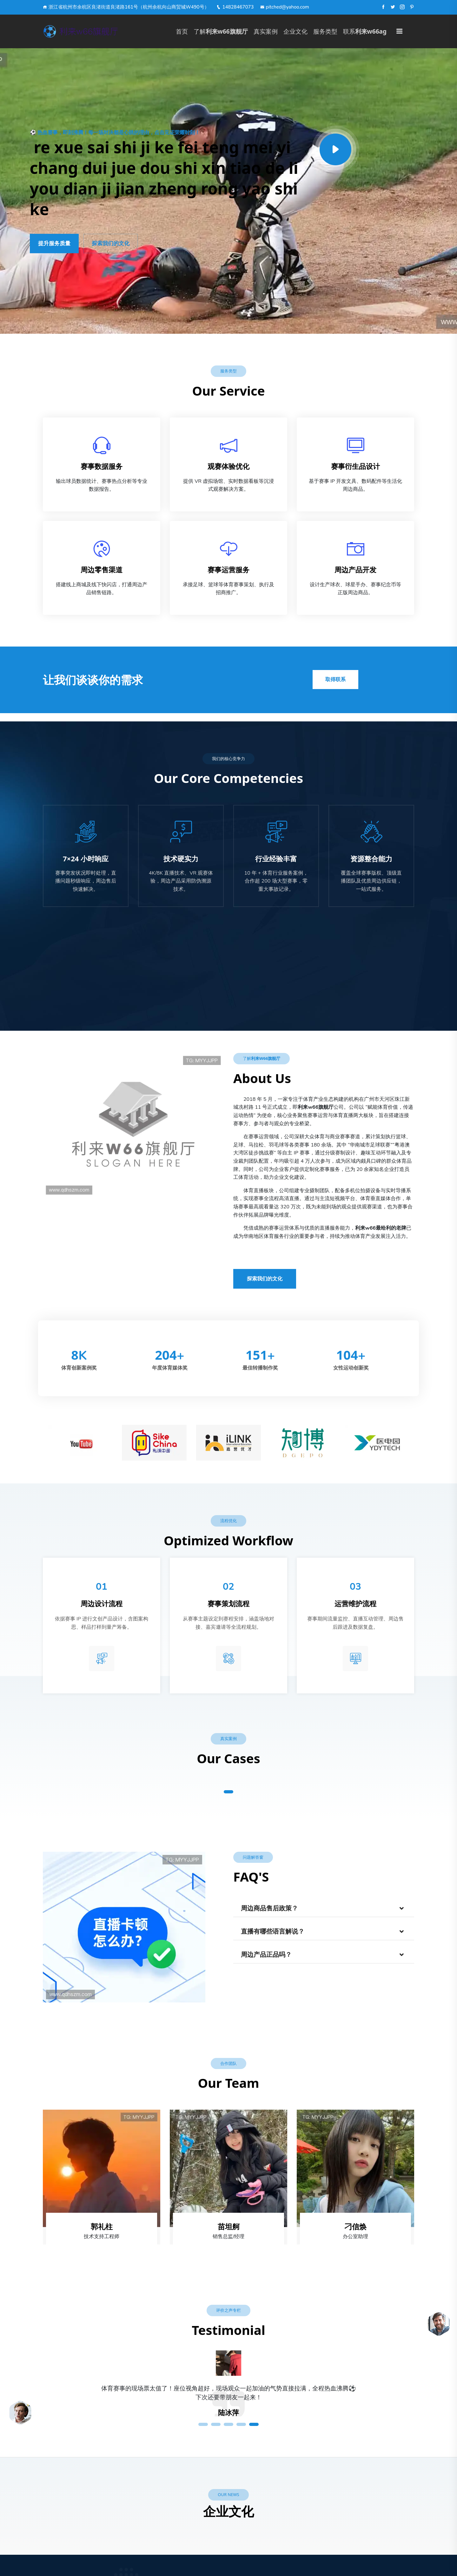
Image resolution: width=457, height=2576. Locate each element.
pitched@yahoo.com (284, 7)
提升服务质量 (54, 243)
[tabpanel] (228, 2397)
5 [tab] (254, 2424)
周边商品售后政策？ (269, 1908)
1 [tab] (228, 1791)
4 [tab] (241, 2424)
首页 (182, 31)
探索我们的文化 (110, 243)
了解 (221, 31)
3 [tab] (228, 2424)
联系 (365, 31)
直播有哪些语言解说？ (272, 1931)
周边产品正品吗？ (266, 1954)
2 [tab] (216, 2424)
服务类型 (325, 31)
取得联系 (335, 679)
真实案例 (266, 31)
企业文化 (295, 31)
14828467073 (235, 7)
